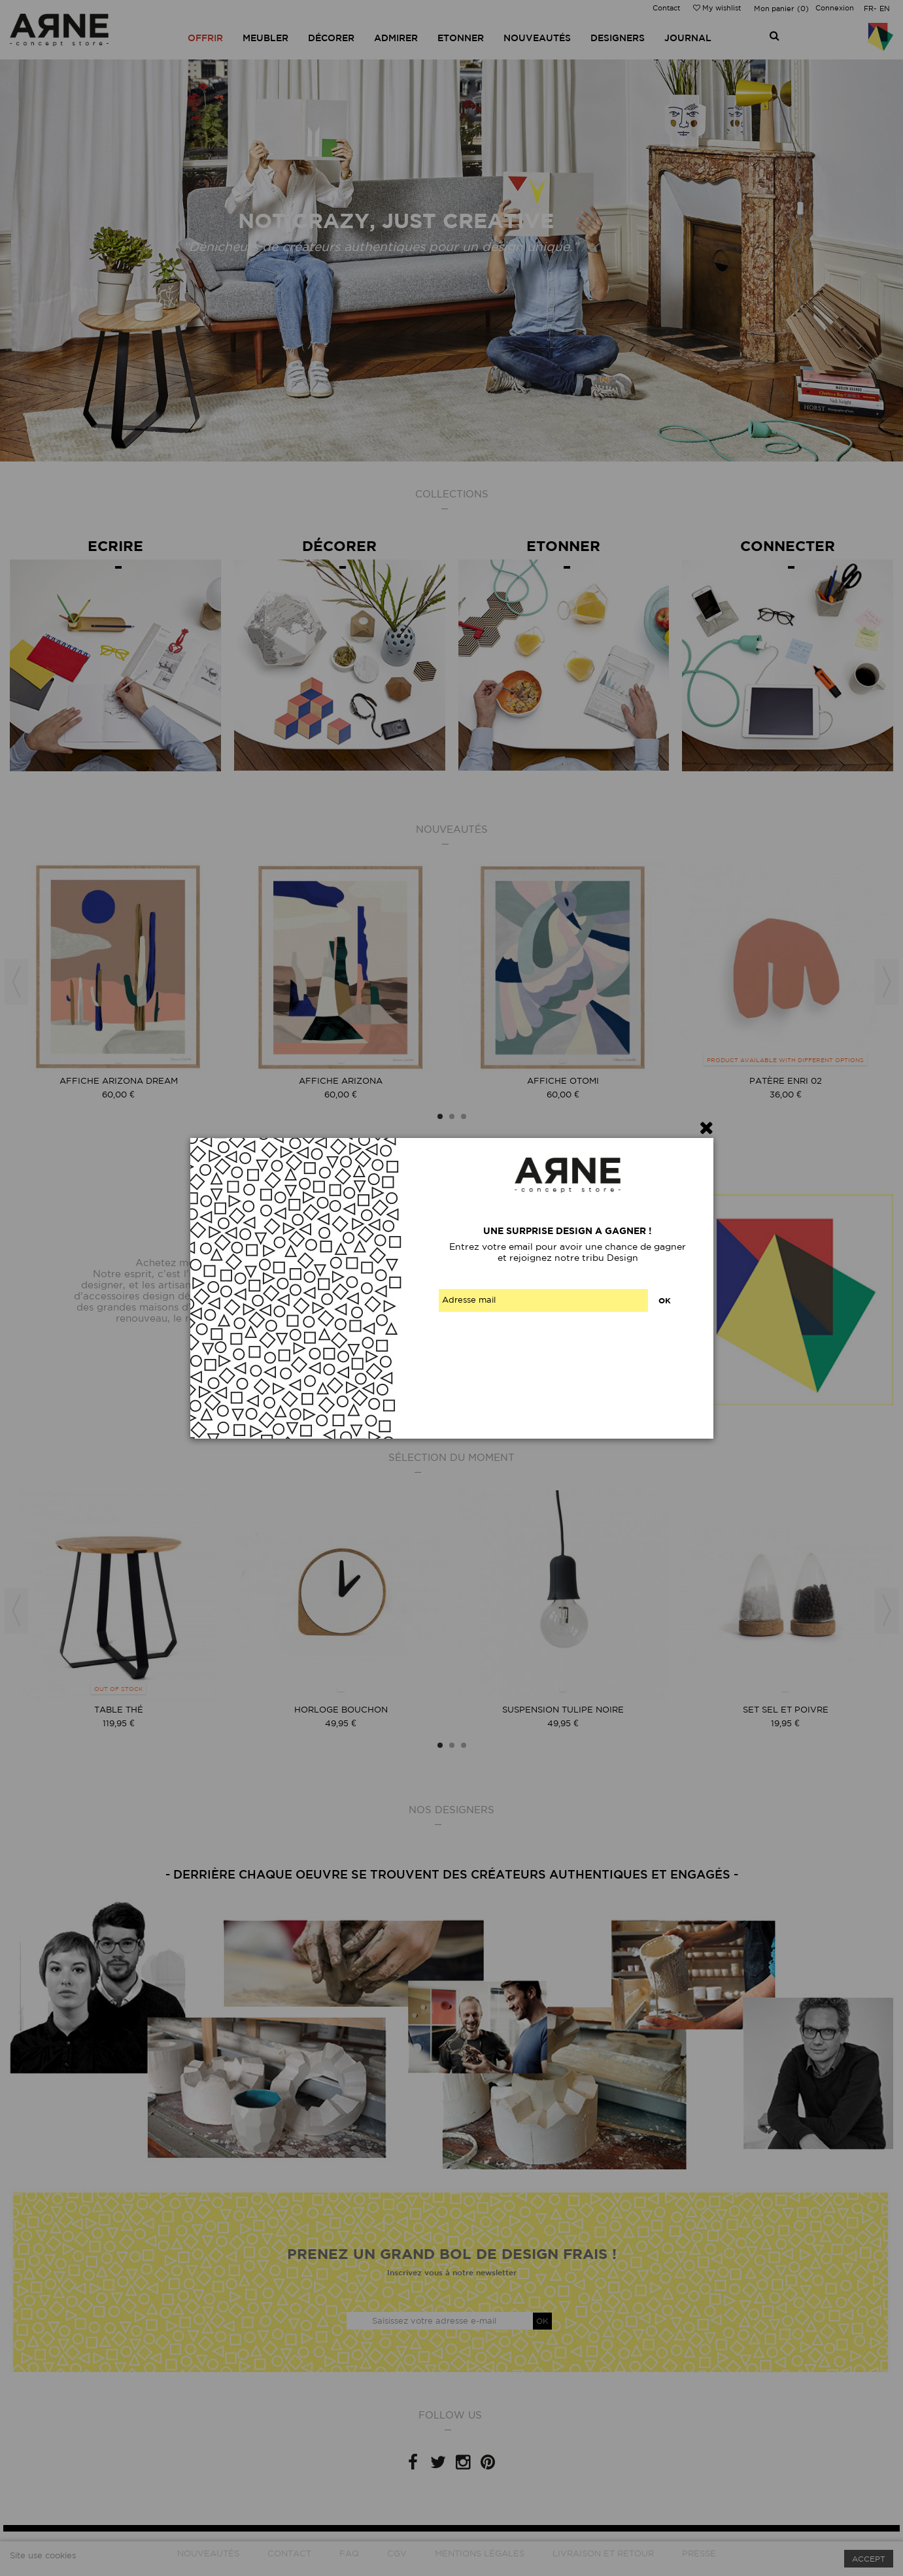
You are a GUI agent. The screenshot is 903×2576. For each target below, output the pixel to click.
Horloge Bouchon (341, 1710)
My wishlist (717, 8)
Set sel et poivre (785, 1710)
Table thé (118, 1710)
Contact (666, 8)
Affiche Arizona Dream (119, 1081)
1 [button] (440, 1116)
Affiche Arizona (341, 1081)
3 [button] (463, 1116)
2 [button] (451, 1116)
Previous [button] (16, 982)
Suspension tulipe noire (563, 1710)
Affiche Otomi (563, 1081)
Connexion (834, 8)
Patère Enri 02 (785, 1081)
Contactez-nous (339, 1345)
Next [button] (886, 982)
